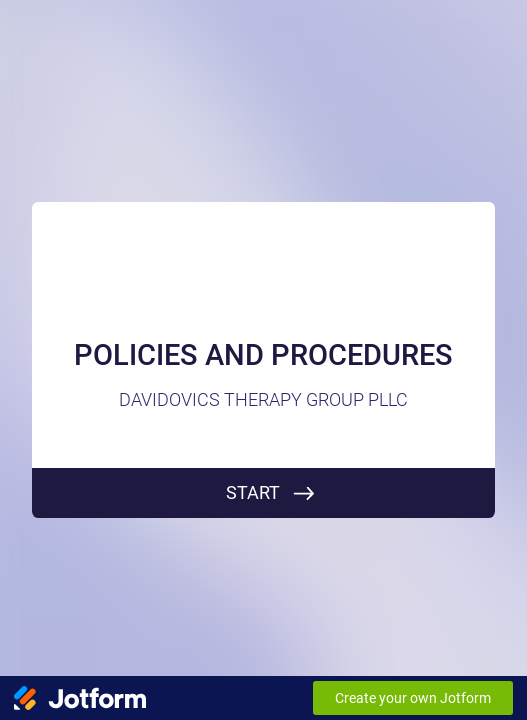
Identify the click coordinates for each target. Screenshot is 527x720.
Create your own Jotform (413, 698)
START (253, 492)
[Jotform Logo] (80, 698)
